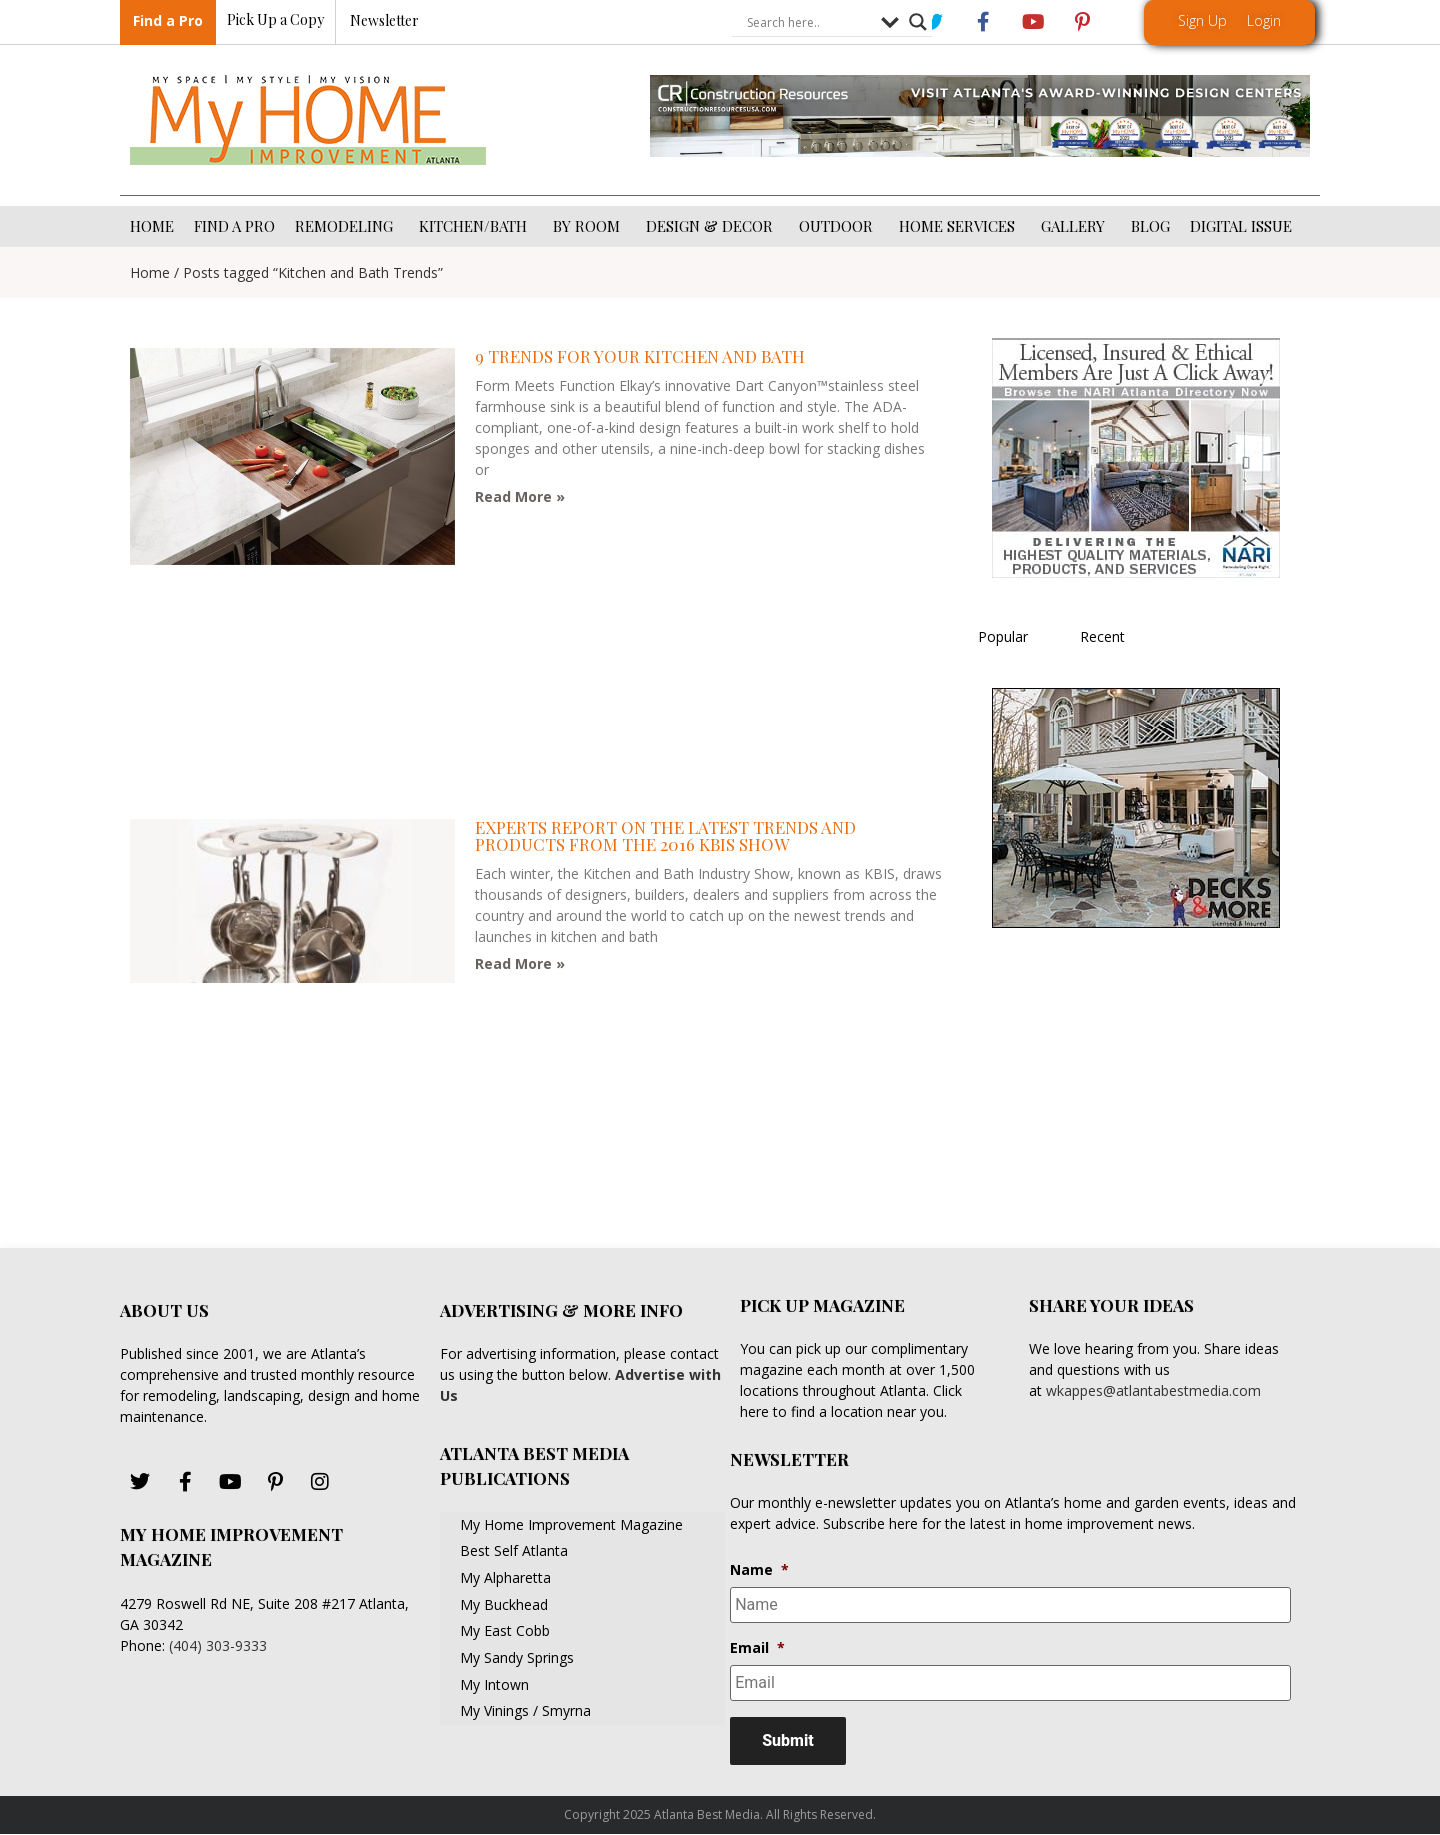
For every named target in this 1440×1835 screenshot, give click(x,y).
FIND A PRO (234, 226)
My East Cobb (505, 1630)
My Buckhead (504, 1604)
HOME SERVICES (960, 226)
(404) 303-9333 (218, 1645)
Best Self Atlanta (514, 1550)
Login (1264, 20)
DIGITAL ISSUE (1241, 226)
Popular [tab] (1003, 636)
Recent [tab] (1102, 636)
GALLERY (1076, 226)
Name (759, 1570)
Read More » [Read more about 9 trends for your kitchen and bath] (520, 496)
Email (757, 1648)
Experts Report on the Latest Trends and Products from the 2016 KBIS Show (665, 835)
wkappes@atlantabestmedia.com (1153, 1390)
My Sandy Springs (517, 1657)
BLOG (1150, 226)
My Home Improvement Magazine (571, 1524)
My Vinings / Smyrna (525, 1710)
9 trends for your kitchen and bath (640, 356)
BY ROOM (589, 226)
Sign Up (1202, 20)
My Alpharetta (505, 1577)
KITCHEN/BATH (476, 226)
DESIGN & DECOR (712, 226)
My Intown (494, 1684)
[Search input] (809, 23)
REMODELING (347, 226)
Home (150, 272)
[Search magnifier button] (918, 23)
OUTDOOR (839, 226)
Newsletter (384, 21)
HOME (152, 226)
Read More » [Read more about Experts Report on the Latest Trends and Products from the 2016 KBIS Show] (520, 963)
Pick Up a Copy (275, 20)
